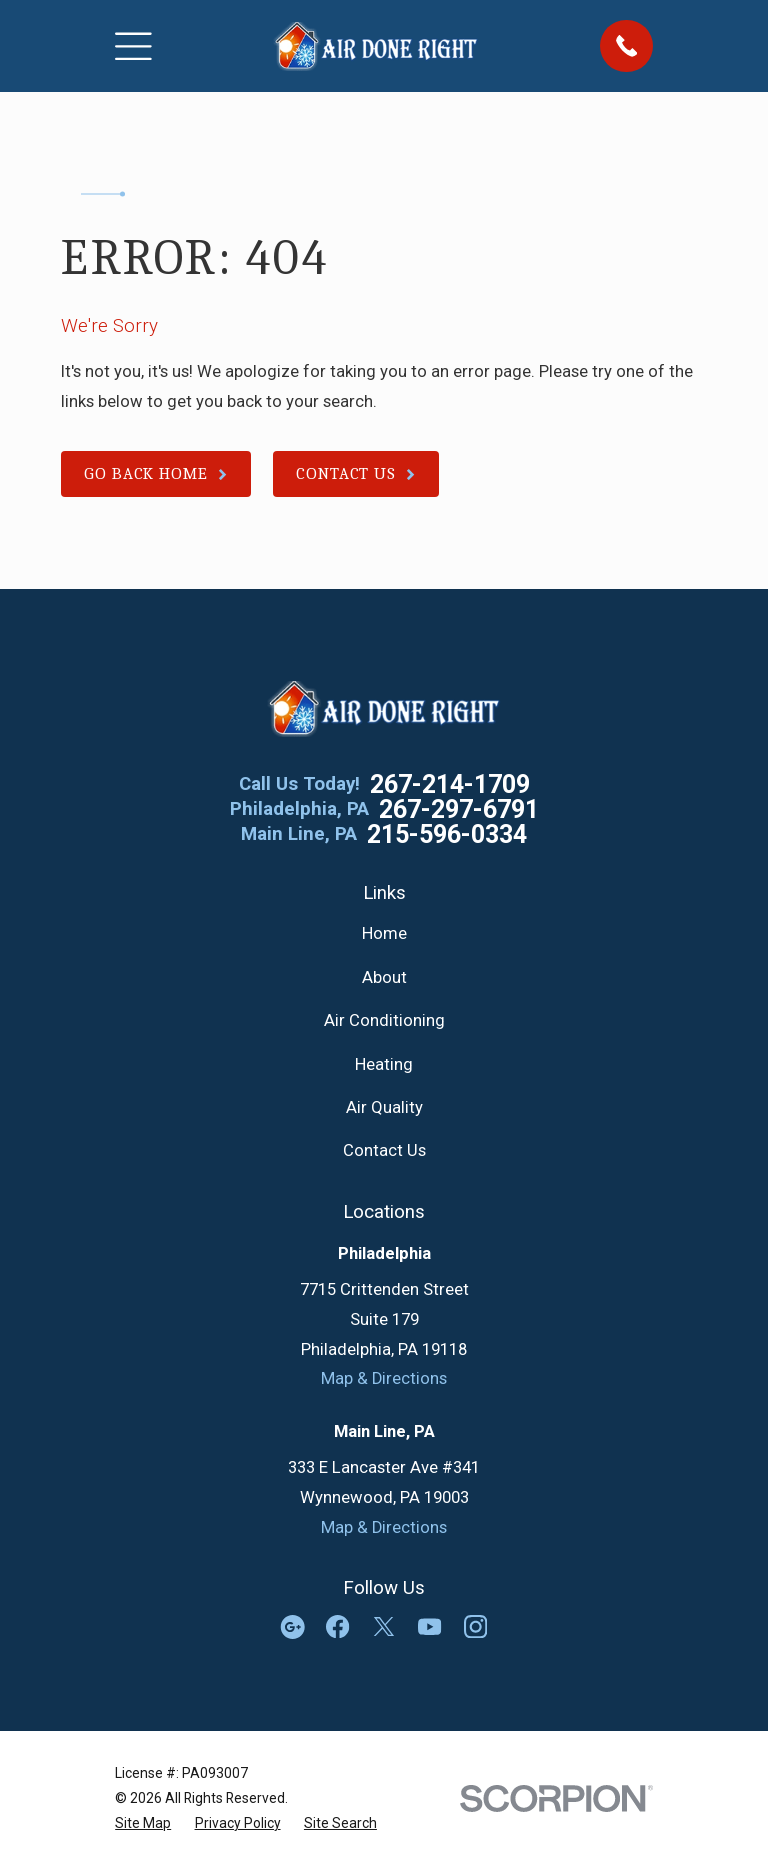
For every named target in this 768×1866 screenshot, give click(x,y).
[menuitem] (143, 1823)
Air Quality (384, 1107)
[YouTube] (429, 1626)
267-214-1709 (450, 784)
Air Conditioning (384, 1020)
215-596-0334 (447, 834)
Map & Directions (384, 1378)
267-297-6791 (459, 809)
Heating (384, 1064)
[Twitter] (383, 1626)
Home (384, 933)
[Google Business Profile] (292, 1626)
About (384, 977)
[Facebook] (337, 1626)
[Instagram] (475, 1626)
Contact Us (384, 1150)
